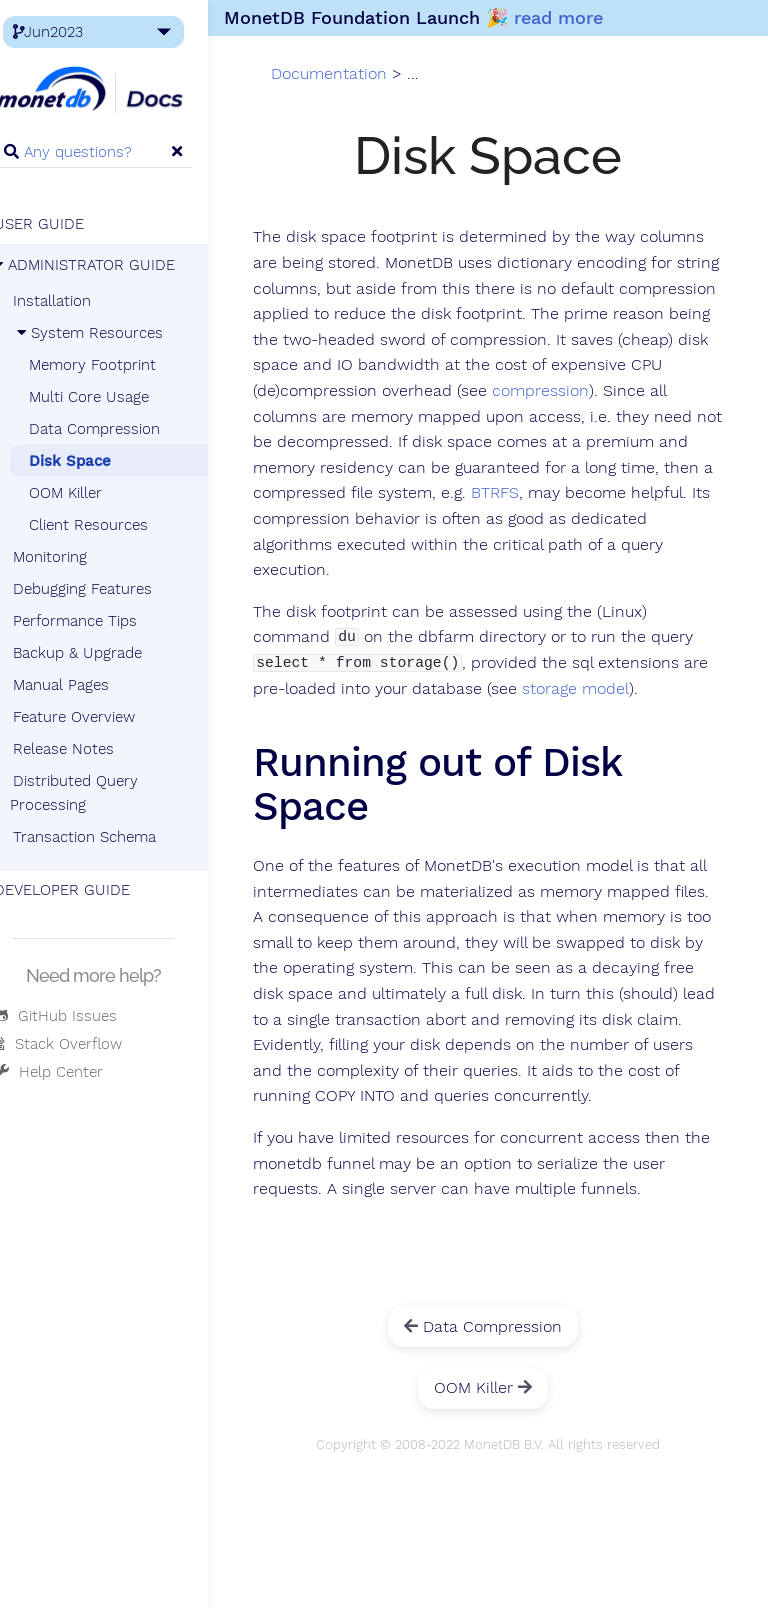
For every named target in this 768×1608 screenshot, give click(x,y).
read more (580, 17)
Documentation (354, 75)
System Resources (109, 333)
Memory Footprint (114, 365)
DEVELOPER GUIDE (84, 890)
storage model (629, 715)
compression (436, 418)
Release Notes (85, 749)
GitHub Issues (77, 1016)
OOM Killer (87, 493)
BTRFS (574, 520)
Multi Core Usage (111, 397)
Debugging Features (104, 589)
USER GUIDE (61, 224)
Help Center (70, 1072)
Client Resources (110, 525)
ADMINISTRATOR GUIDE (106, 265)
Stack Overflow (80, 1044)
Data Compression (116, 429)
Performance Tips (97, 621)
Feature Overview (96, 717)
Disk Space (92, 461)
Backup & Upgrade (99, 653)
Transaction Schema (106, 837)
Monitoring (72, 557)
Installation (74, 301)
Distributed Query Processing (96, 793)
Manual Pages (83, 685)
